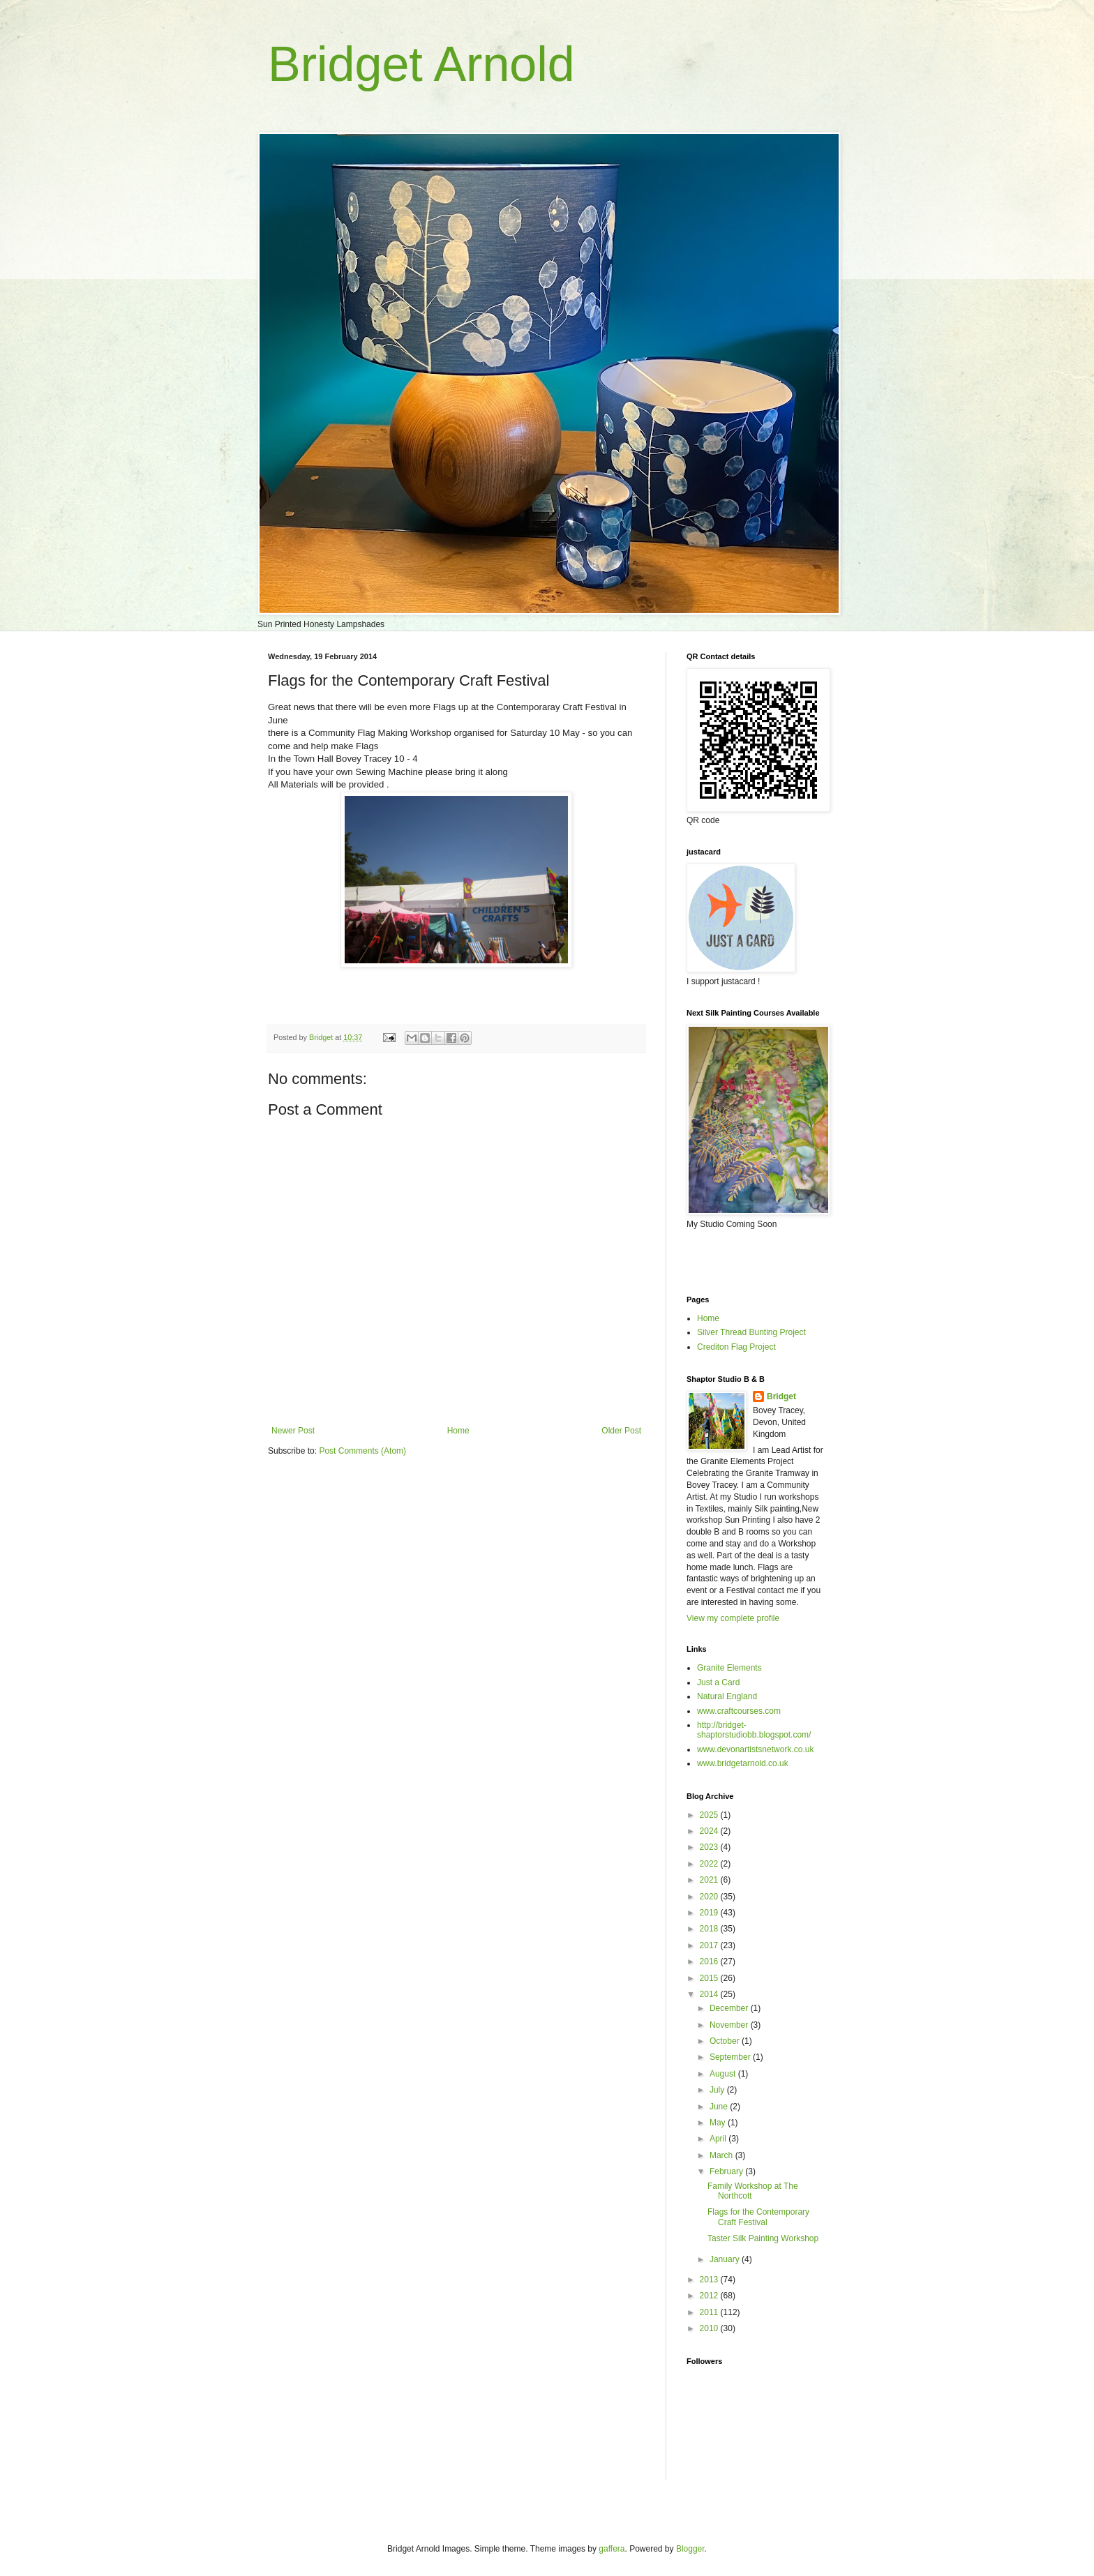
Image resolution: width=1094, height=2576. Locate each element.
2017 (710, 1945)
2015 (710, 1978)
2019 (710, 1913)
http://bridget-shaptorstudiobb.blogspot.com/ (754, 1730)
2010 (710, 2328)
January (726, 2259)
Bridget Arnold (421, 64)
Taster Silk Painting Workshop (762, 2238)
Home (458, 1431)
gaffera (611, 2549)
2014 (710, 1994)
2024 (710, 1831)
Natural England (727, 1696)
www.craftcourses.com (739, 1711)
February (727, 2171)
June (720, 2106)
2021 (710, 1880)
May (719, 2122)
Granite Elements (729, 1668)
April (719, 2139)
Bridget (781, 1396)
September (731, 2057)
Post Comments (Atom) (362, 1451)
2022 (710, 1864)
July (718, 2090)
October (726, 2041)
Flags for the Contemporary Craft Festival (758, 2217)
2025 (710, 1815)
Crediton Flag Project (736, 1347)
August (724, 2074)
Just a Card (718, 1682)
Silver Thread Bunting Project (751, 1332)
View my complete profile (733, 1618)
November (730, 2025)
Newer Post (293, 1431)
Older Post (621, 1431)
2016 (710, 1961)
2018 (710, 1929)
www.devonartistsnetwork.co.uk (755, 1749)
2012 (710, 2295)
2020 (710, 1896)
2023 (710, 1847)
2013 (710, 2279)
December (730, 2008)
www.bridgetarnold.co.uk (742, 1763)
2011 (710, 2312)
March (722, 2155)
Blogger (690, 2549)
